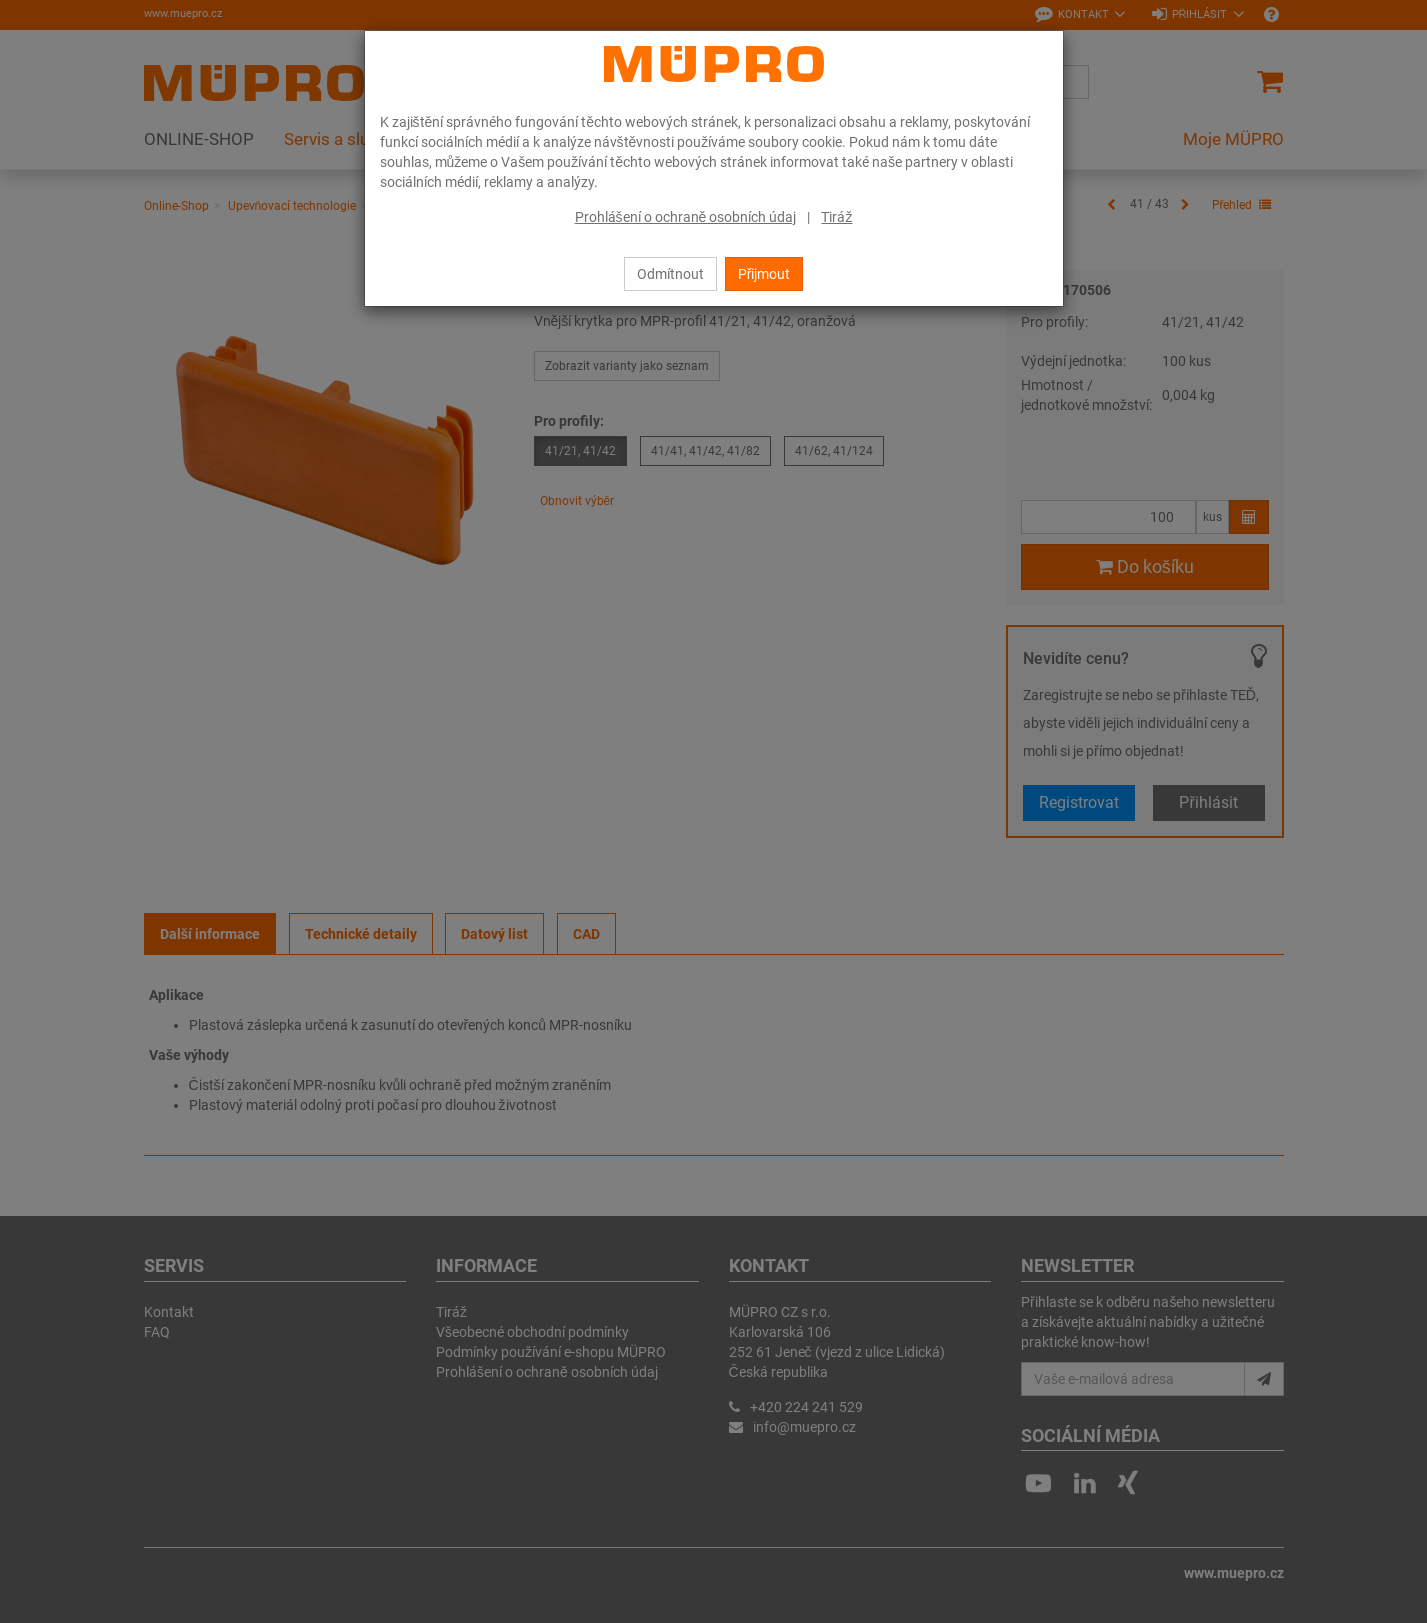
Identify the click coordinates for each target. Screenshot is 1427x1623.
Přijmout (764, 274)
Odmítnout (670, 274)
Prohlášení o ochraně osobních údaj (686, 217)
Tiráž (836, 217)
